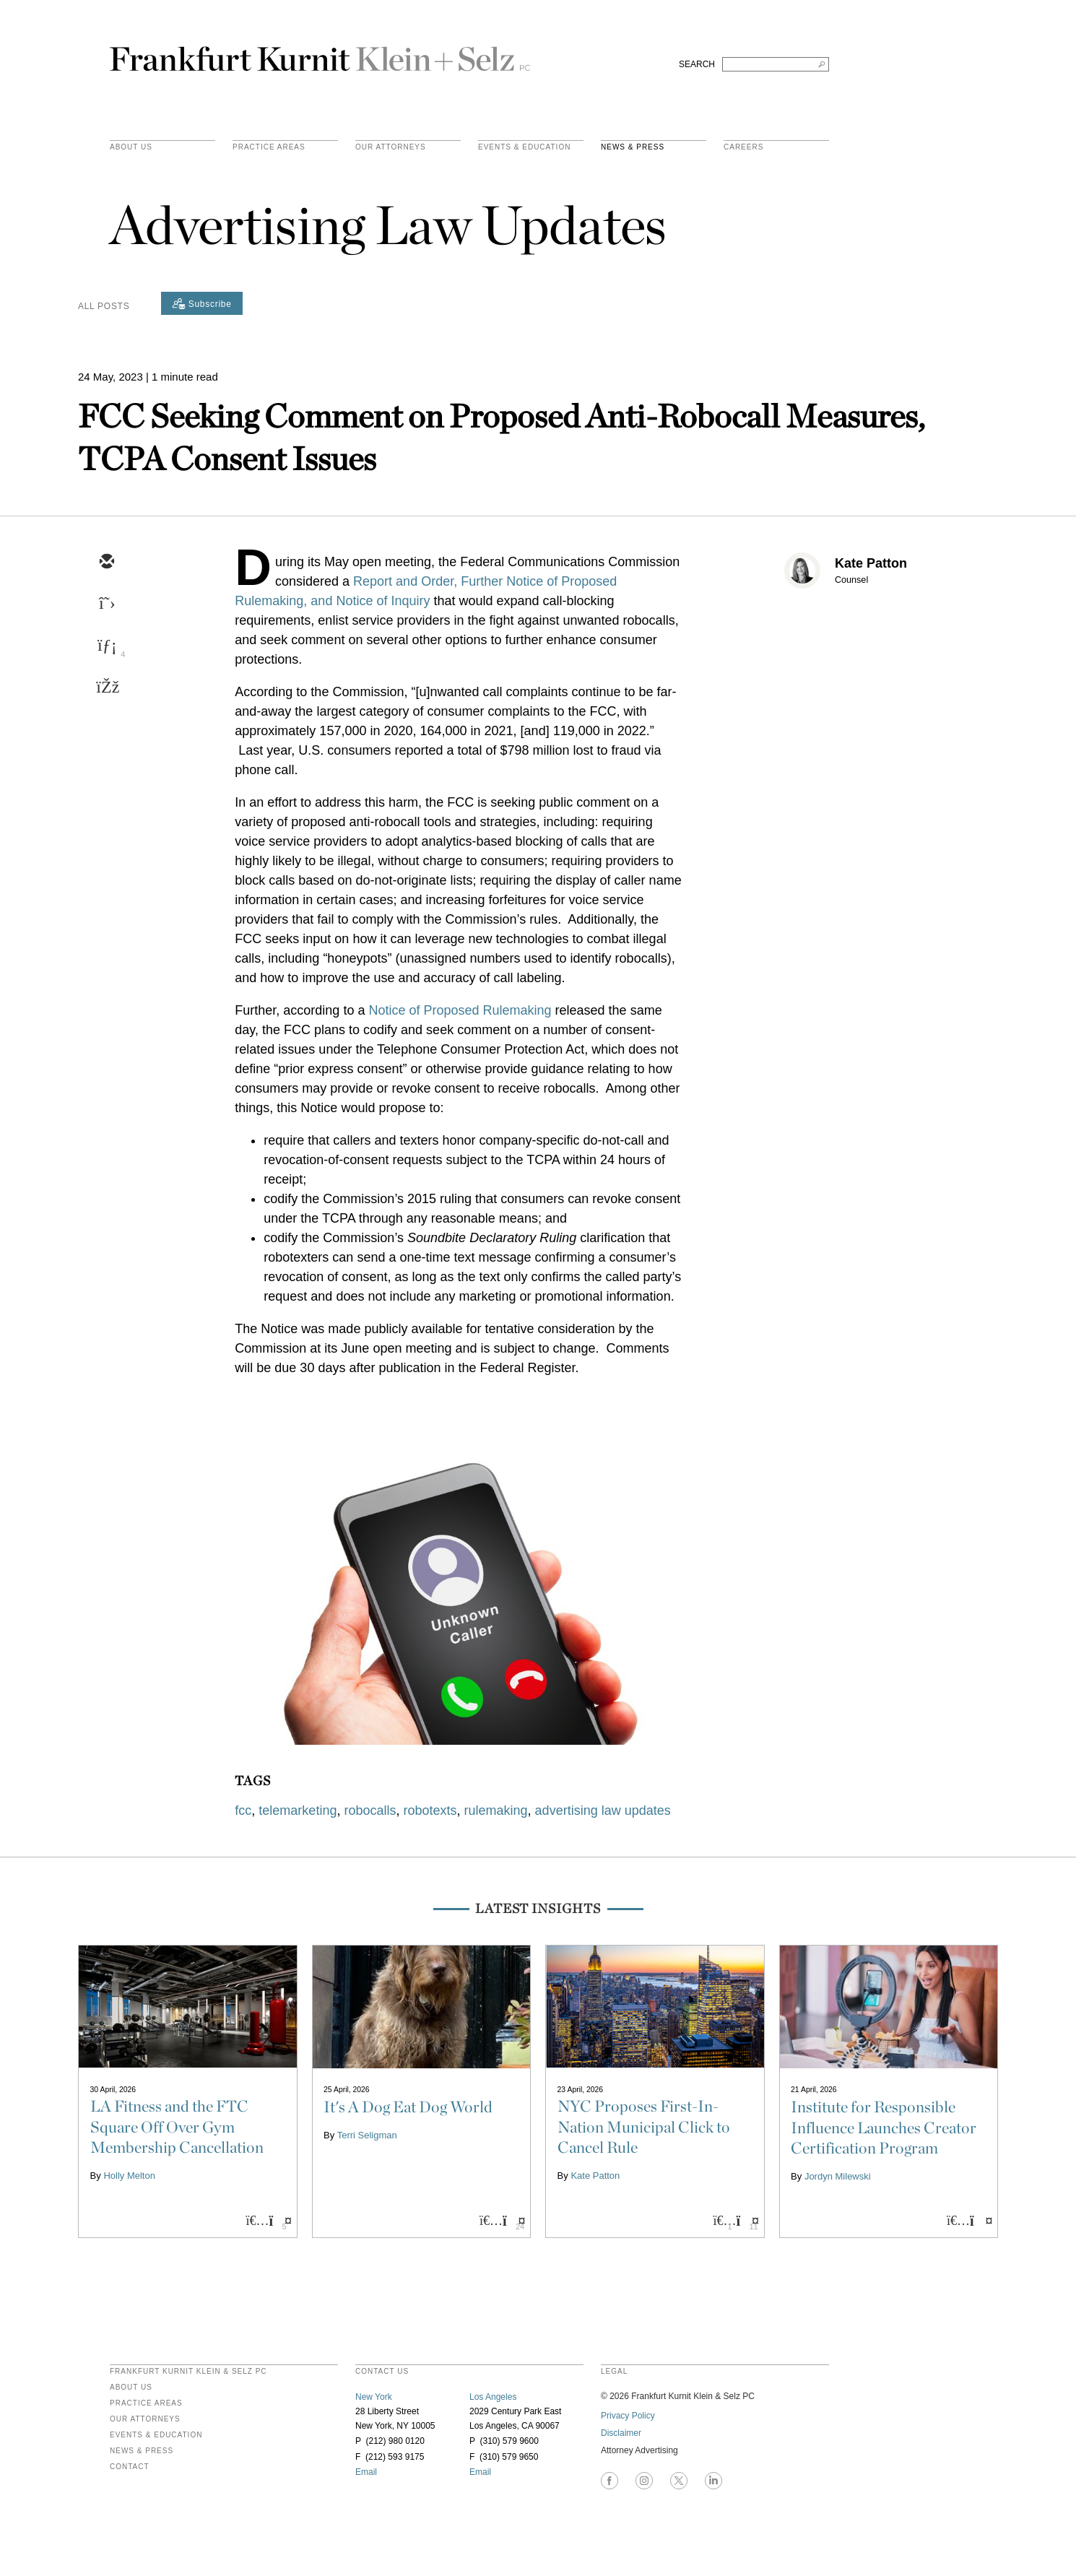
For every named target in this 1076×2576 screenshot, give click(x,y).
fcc (243, 1810)
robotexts (429, 1810)
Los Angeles (492, 2397)
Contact (129, 2467)
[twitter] (106, 604)
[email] (106, 562)
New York (373, 2397)
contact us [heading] (382, 2371)
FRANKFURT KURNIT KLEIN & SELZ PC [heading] (188, 2371)
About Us (131, 147)
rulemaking (496, 1810)
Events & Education (524, 147)
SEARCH (697, 64)
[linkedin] (106, 646)
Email (366, 2472)
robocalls (370, 1810)
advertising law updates (603, 1810)
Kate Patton (871, 563)
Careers (743, 147)
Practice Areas (146, 2403)
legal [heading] (614, 2371)
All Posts (103, 306)
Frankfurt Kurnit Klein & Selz (320, 52)
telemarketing (298, 1810)
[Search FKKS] (775, 64)
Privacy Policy (628, 2415)
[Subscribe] (202, 303)
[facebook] (106, 688)
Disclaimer (621, 2433)
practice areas (269, 147)
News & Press (632, 147)
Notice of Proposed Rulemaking (459, 1010)
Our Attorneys (390, 147)
